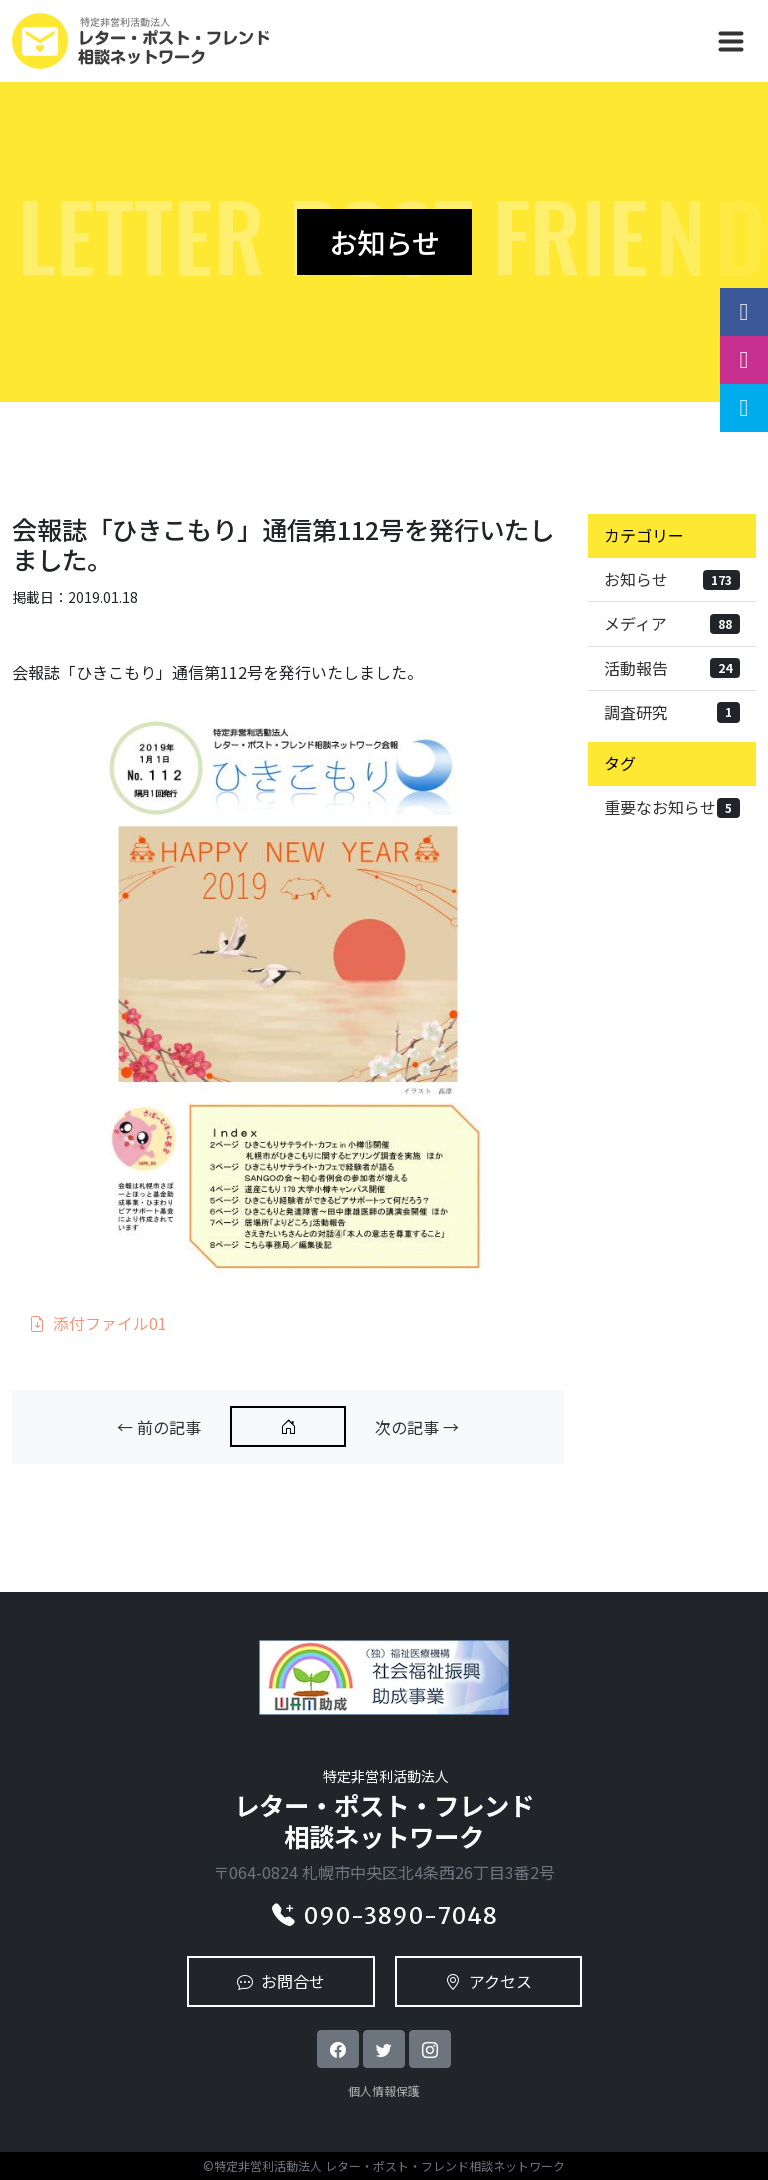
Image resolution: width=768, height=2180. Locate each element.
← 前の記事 (159, 1427)
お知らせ (672, 579)
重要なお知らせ (672, 807)
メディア (672, 623)
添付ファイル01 (98, 1323)
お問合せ (281, 1981)
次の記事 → (417, 1427)
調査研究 (672, 712)
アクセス (488, 1981)
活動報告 (672, 668)
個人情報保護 (384, 2090)
